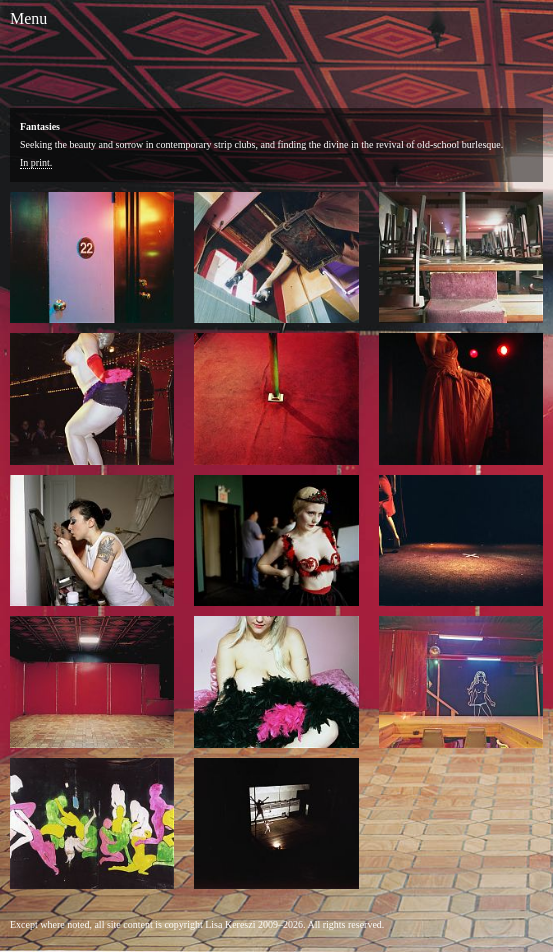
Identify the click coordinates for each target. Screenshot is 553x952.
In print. (36, 162)
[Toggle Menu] (28, 19)
